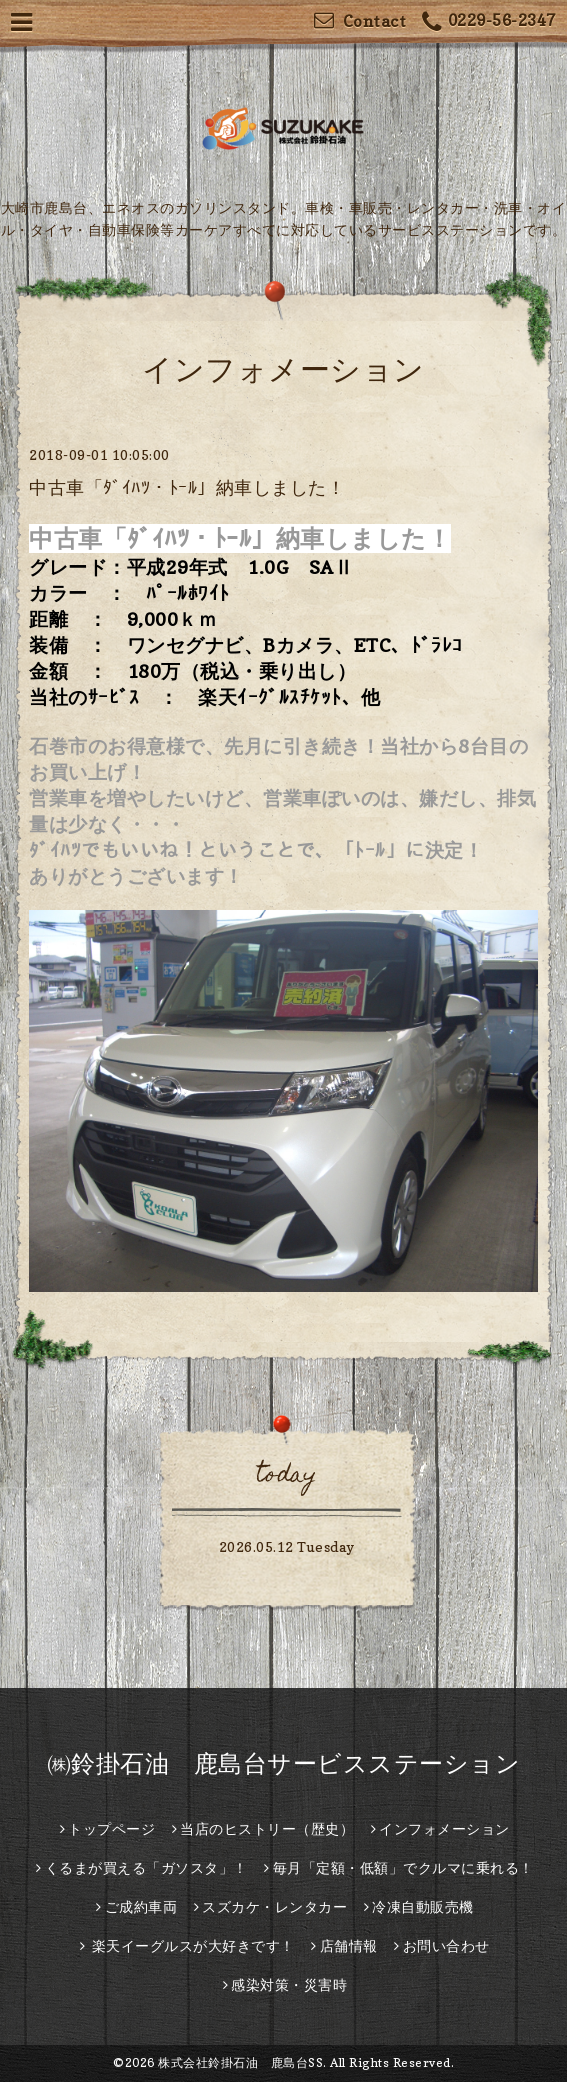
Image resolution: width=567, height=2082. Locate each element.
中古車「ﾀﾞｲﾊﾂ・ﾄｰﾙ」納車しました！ (187, 487)
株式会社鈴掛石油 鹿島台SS (240, 2062)
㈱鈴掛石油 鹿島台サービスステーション (284, 1763)
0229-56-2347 (489, 22)
